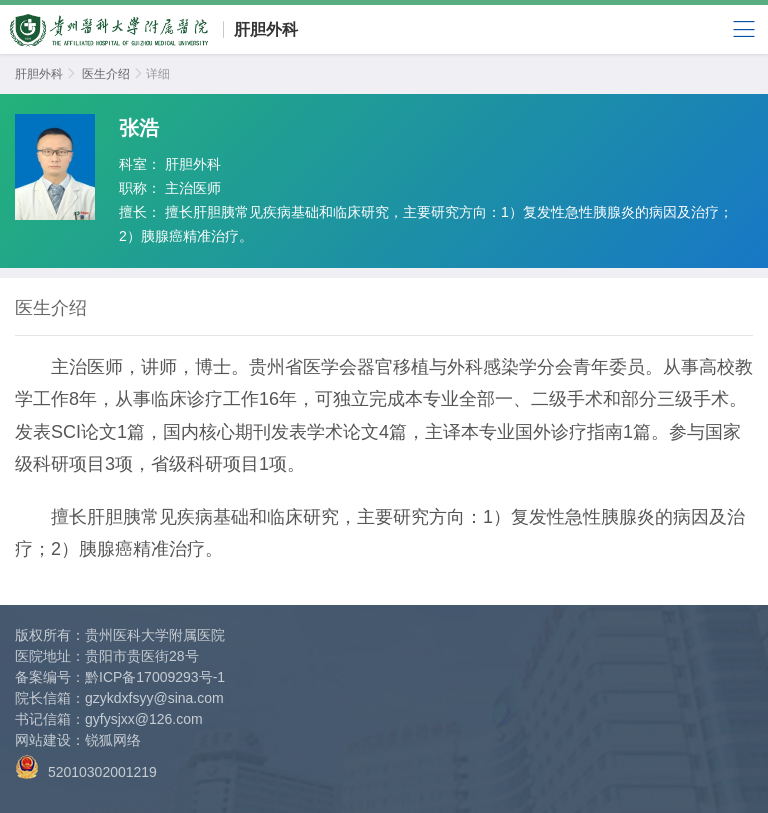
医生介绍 (106, 74)
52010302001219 (86, 767)
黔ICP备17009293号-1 (155, 677)
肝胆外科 (266, 29)
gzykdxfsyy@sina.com (154, 698)
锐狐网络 (113, 740)
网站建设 (43, 740)
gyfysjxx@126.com (144, 719)
